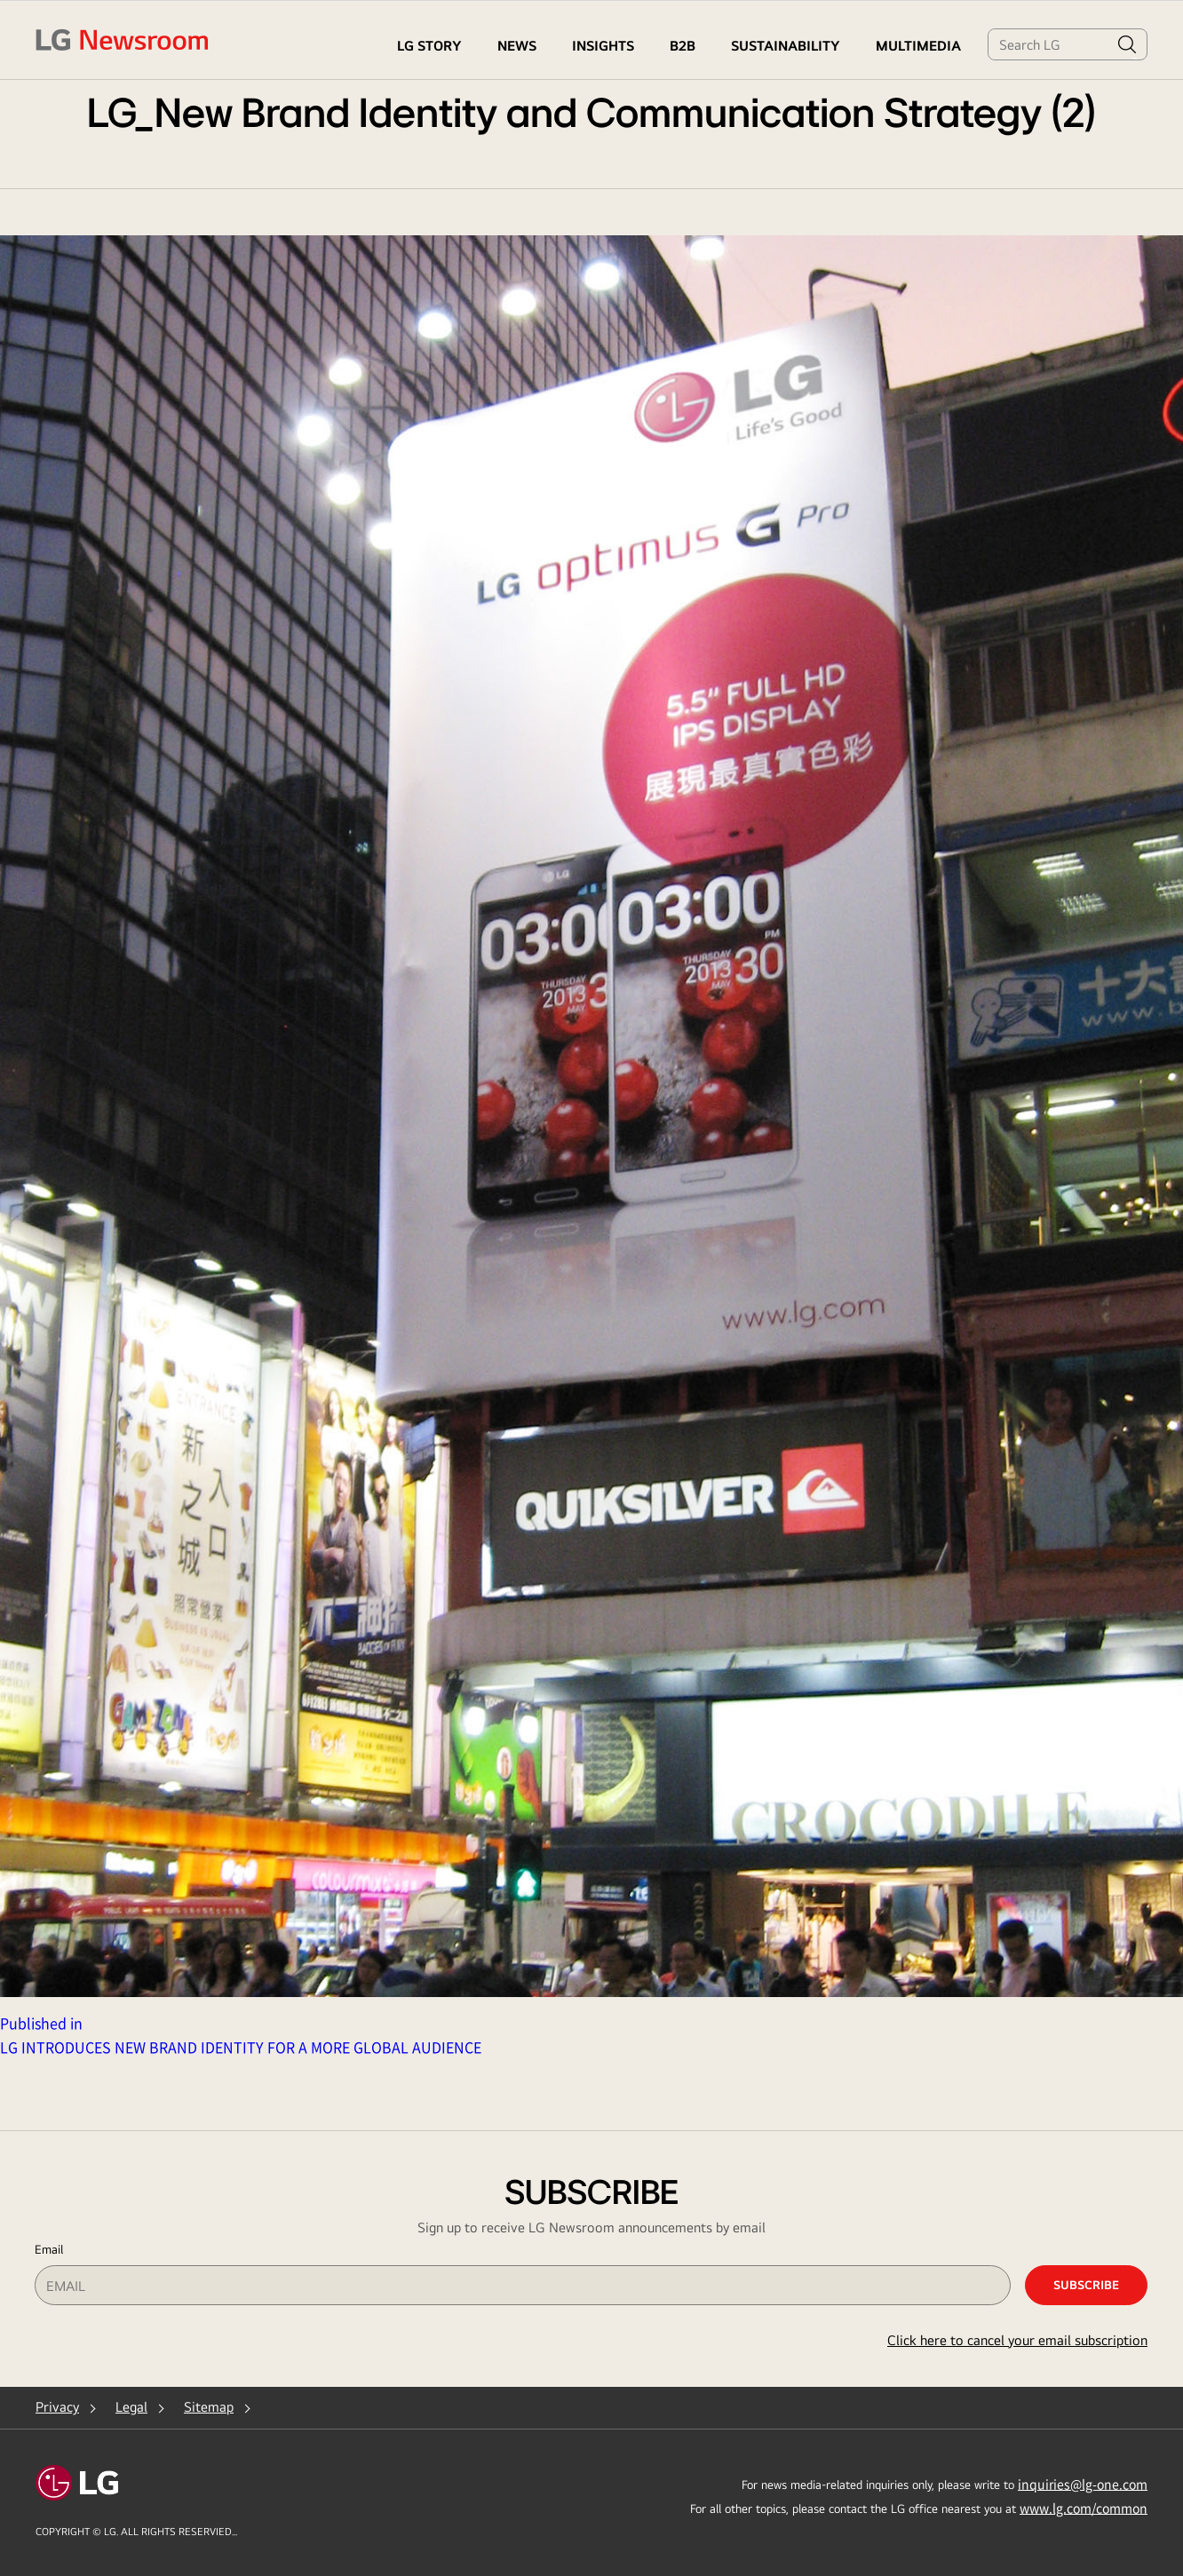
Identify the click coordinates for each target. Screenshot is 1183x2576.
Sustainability (785, 45)
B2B (682, 45)
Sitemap (209, 2406)
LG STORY (429, 45)
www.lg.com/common (1083, 2508)
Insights (603, 45)
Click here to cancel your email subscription (1017, 2340)
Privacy (57, 2406)
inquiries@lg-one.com (1082, 2484)
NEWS (516, 45)
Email (49, 2249)
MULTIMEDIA (918, 45)
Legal (131, 2406)
